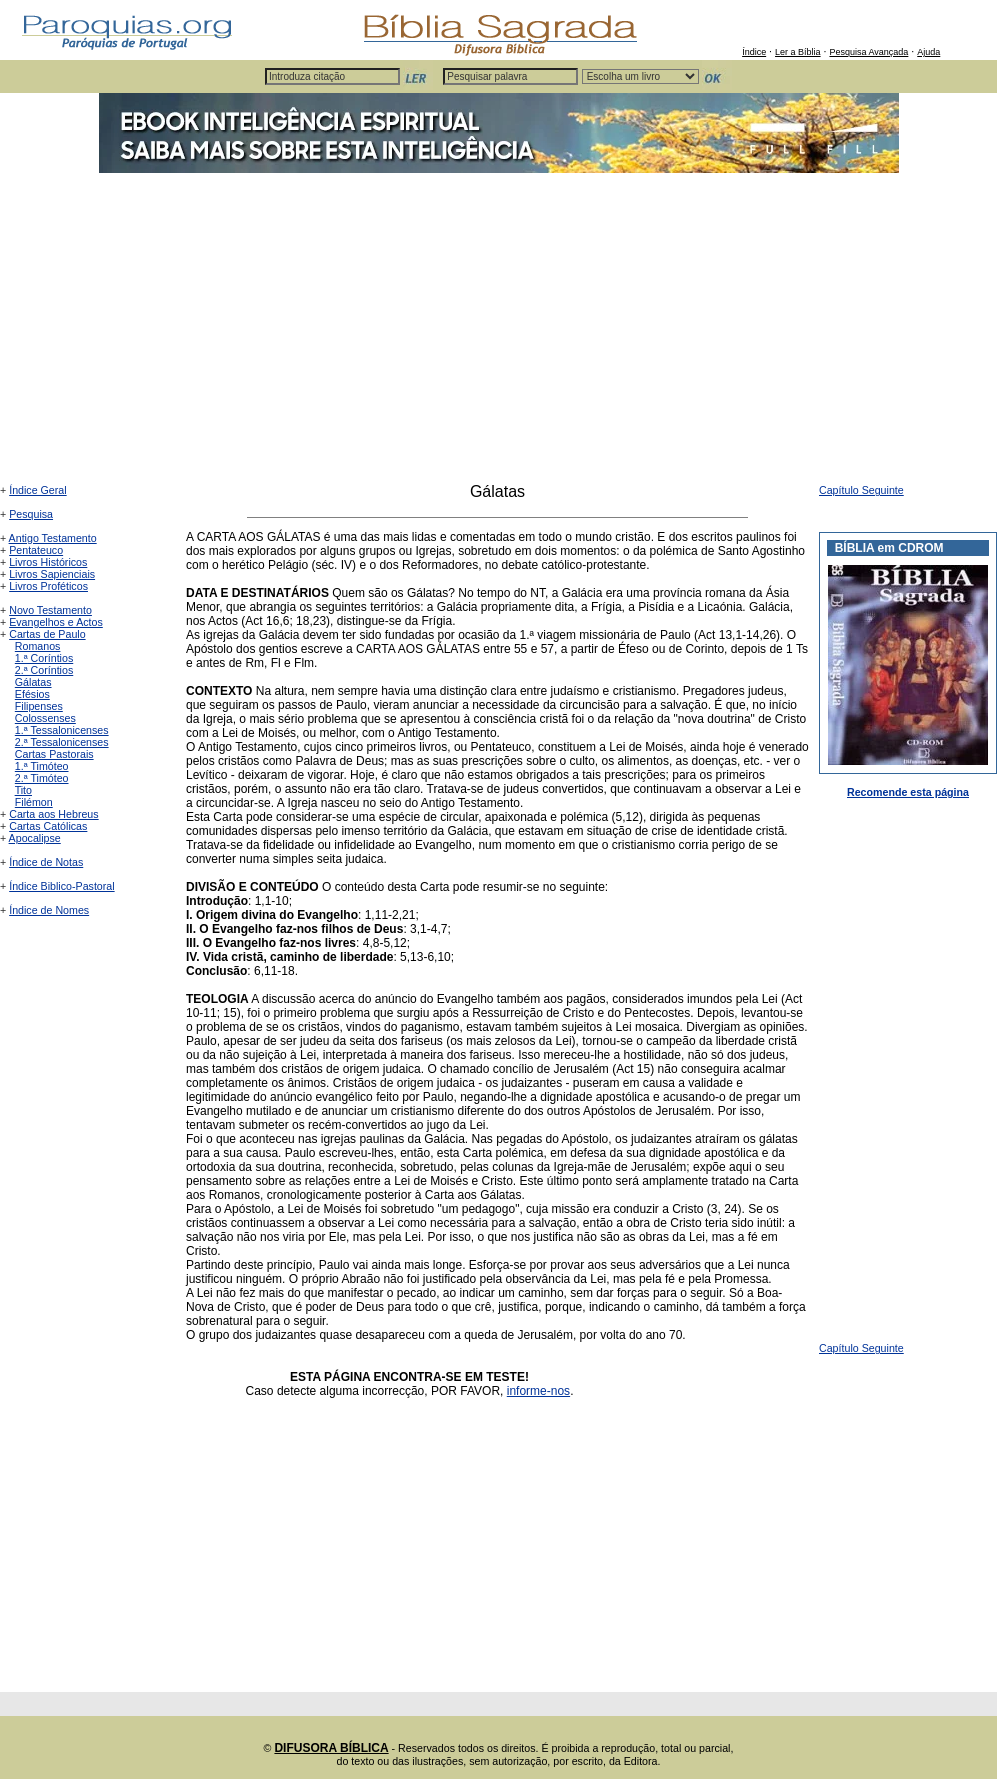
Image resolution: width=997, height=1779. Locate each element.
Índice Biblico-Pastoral (61, 886)
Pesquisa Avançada (868, 52)
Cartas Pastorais (54, 754)
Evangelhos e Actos (56, 622)
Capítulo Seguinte (861, 490)
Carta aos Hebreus (53, 814)
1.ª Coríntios (44, 658)
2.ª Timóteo (42, 778)
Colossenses (45, 718)
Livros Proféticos (48, 586)
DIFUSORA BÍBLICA (331, 1748)
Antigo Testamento (53, 538)
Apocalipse (35, 838)
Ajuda (928, 52)
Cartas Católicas (48, 826)
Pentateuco (36, 550)
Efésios (32, 694)
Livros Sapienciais (52, 574)
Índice (754, 52)
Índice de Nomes (49, 910)
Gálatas (33, 682)
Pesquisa (31, 514)
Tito (23, 790)
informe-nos (538, 1391)
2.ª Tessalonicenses (62, 742)
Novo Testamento (50, 610)
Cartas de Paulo (47, 634)
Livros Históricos (48, 562)
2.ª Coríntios (44, 670)
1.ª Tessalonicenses (62, 730)
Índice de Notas (46, 862)
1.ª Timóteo (42, 766)
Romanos (38, 646)
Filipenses (39, 706)
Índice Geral (37, 490)
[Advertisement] (498, 333)
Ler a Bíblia (798, 52)
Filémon (34, 802)
